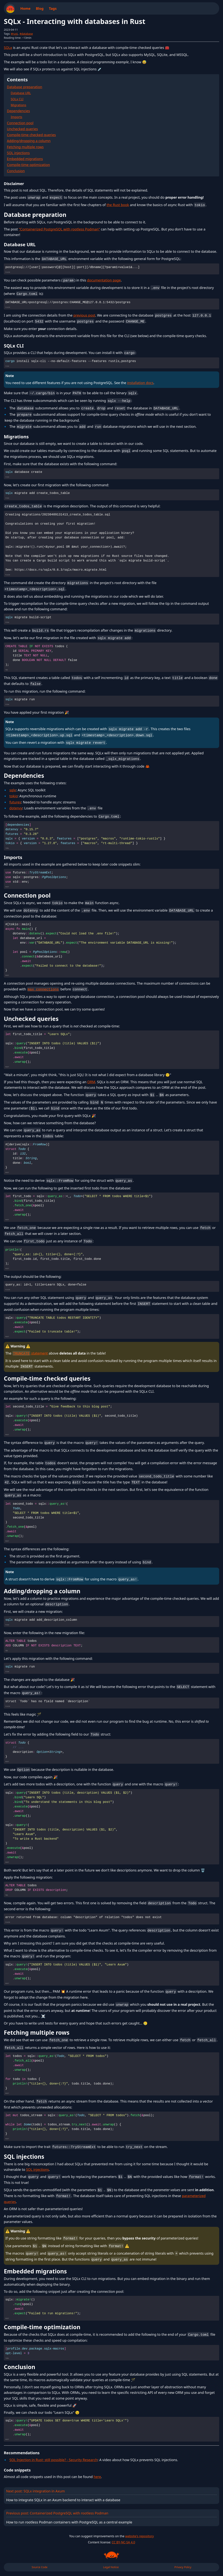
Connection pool (20, 123)
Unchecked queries (22, 129)
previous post (84, 315)
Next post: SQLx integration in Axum (111, 2495)
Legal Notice (111, 2567)
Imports (16, 117)
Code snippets (17, 2470)
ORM (91, 1082)
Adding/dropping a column (29, 140)
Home (25, 8)
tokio (13, 796)
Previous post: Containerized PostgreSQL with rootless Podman (111, 2517)
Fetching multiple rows (25, 147)
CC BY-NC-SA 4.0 (123, 2542)
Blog (39, 8)
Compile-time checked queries (31, 135)
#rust (14, 33)
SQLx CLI (17, 99)
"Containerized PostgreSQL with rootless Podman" (59, 229)
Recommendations (22, 2452)
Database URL (21, 93)
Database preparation (24, 87)
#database (26, 33)
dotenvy (15, 808)
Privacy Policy (182, 2567)
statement (30, 1353)
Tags (53, 8)
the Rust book (118, 204)
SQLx (8, 47)
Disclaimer (14, 183)
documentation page (104, 280)
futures (15, 802)
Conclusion (16, 171)
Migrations (18, 105)
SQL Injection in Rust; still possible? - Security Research (53, 2459)
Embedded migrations (25, 158)
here (97, 2476)
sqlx (12, 790)
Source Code (39, 2567)
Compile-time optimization (28, 164)
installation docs (140, 382)
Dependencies (18, 111)
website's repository (139, 2536)
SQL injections (18, 153)
